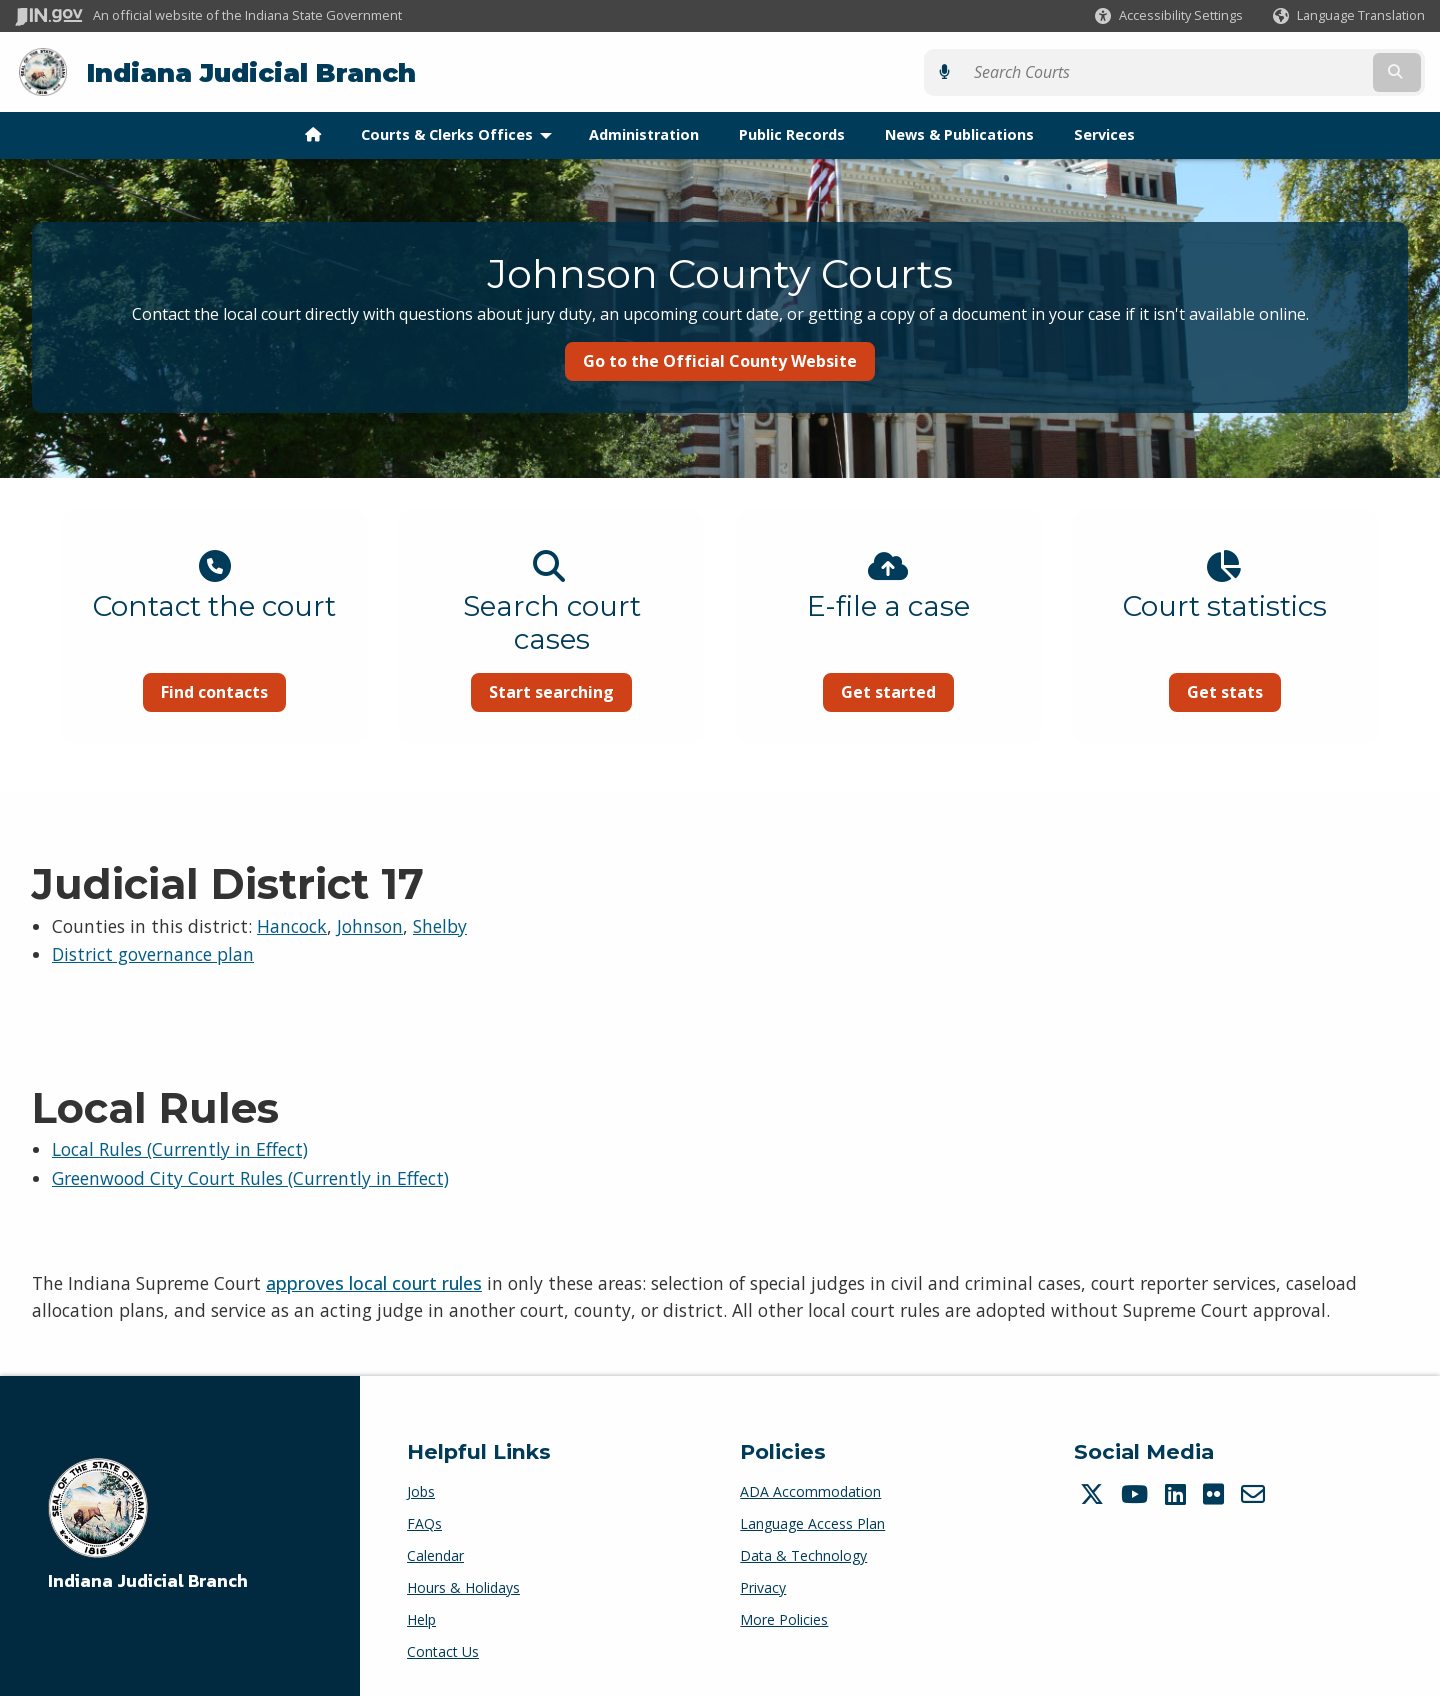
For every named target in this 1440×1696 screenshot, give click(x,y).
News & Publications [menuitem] (959, 133)
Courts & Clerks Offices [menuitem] (461, 133)
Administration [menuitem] (644, 133)
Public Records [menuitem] (792, 133)
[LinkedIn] (1178, 1493)
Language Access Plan (812, 1522)
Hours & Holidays (463, 1586)
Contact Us (443, 1650)
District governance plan (153, 954)
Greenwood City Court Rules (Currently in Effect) (250, 1177)
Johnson (370, 925)
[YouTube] (1137, 1493)
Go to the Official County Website (720, 360)
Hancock (292, 925)
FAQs (424, 1522)
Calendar (435, 1554)
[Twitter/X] (1094, 1493)
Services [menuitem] (1104, 133)
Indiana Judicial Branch (250, 71)
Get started (895, 691)
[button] (1169, 15)
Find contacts (192, 691)
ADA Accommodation (810, 1490)
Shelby (440, 925)
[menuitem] (313, 134)
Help (421, 1618)
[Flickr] (1216, 1493)
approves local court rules (374, 1283)
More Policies (784, 1618)
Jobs (421, 1490)
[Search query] (1252, 71)
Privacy (763, 1586)
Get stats (1247, 691)
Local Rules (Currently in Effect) (180, 1148)
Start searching (544, 691)
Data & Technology (803, 1554)
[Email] (1255, 1493)
